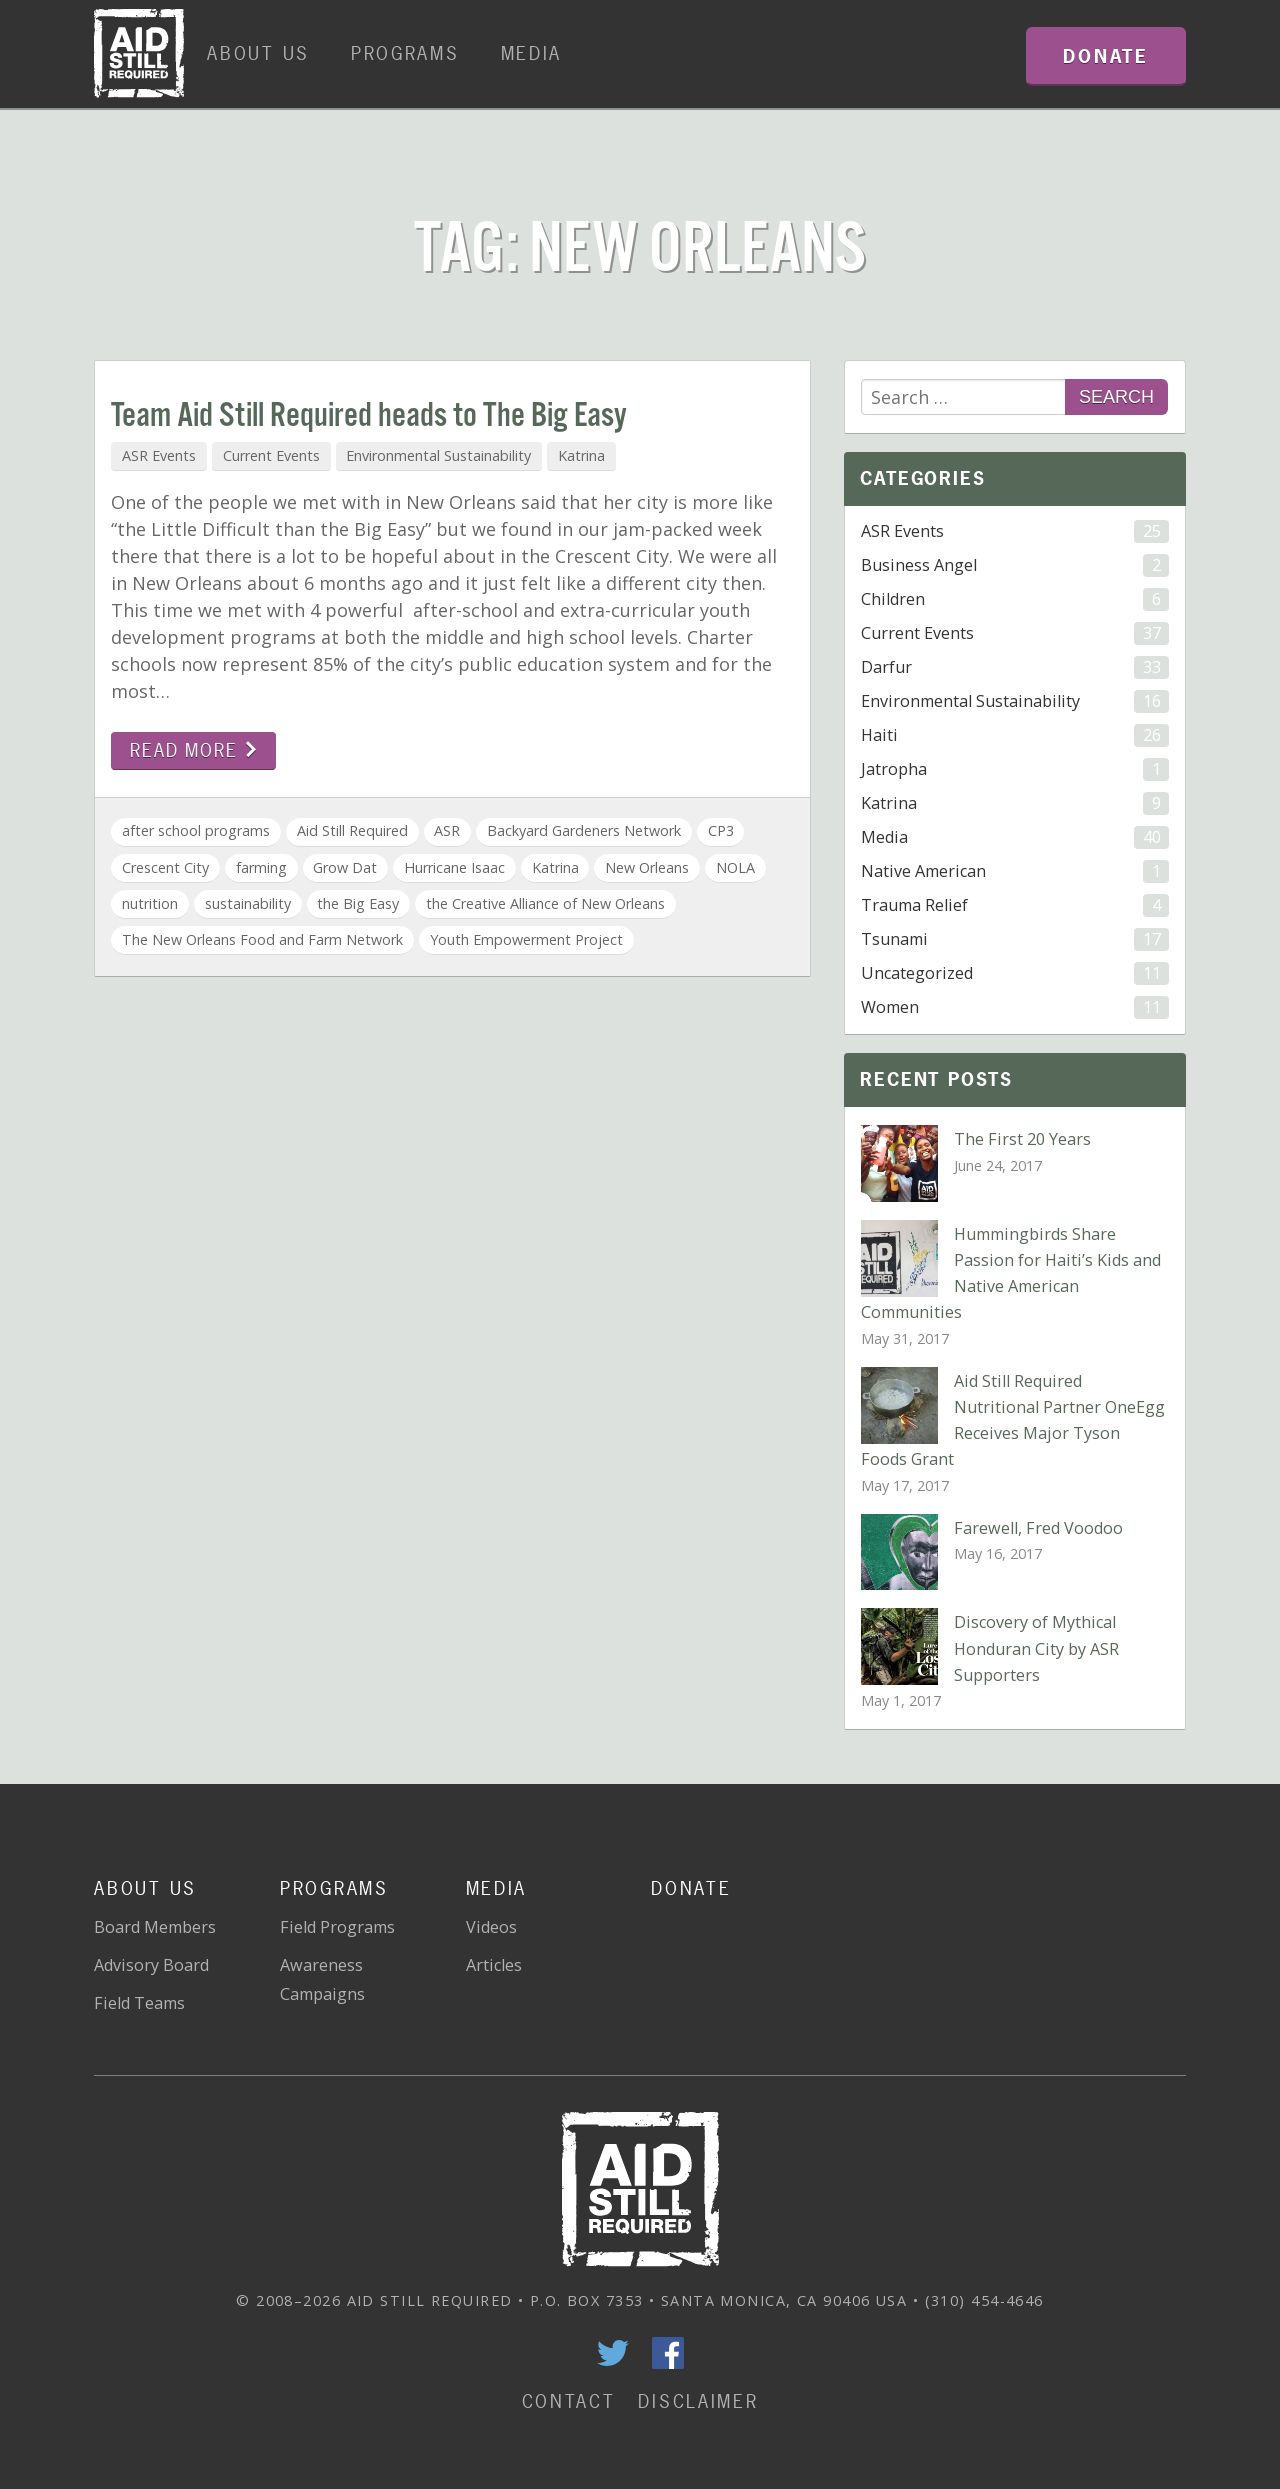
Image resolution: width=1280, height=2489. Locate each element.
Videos (491, 1927)
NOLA (735, 867)
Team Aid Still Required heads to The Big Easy (369, 416)
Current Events (271, 455)
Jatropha (1014, 769)
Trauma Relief (1014, 905)
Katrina (581, 455)
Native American (1014, 871)
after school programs (196, 830)
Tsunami (1014, 939)
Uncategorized (1014, 973)
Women (1014, 1007)
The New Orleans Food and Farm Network (262, 939)
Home (139, 54)
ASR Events (159, 455)
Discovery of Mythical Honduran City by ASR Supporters (1036, 1648)
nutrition (150, 903)
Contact (569, 2401)
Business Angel (1014, 565)
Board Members (155, 1927)
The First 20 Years (1022, 1139)
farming (261, 867)
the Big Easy (358, 903)
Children (1014, 599)
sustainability (248, 903)
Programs (405, 53)
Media (532, 53)
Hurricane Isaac (454, 867)
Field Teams (139, 2003)
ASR (447, 830)
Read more (193, 750)
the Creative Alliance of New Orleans (545, 903)
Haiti (1014, 735)
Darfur (1014, 667)
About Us (258, 53)
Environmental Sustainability (438, 455)
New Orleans (647, 867)
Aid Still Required (352, 830)
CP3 (721, 830)
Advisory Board (151, 1965)
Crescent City (165, 867)
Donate (691, 1888)
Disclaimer (698, 2401)
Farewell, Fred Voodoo (1038, 1528)
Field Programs (337, 1927)
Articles (494, 1965)
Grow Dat (345, 867)
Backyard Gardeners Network (584, 830)
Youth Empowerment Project (526, 939)
